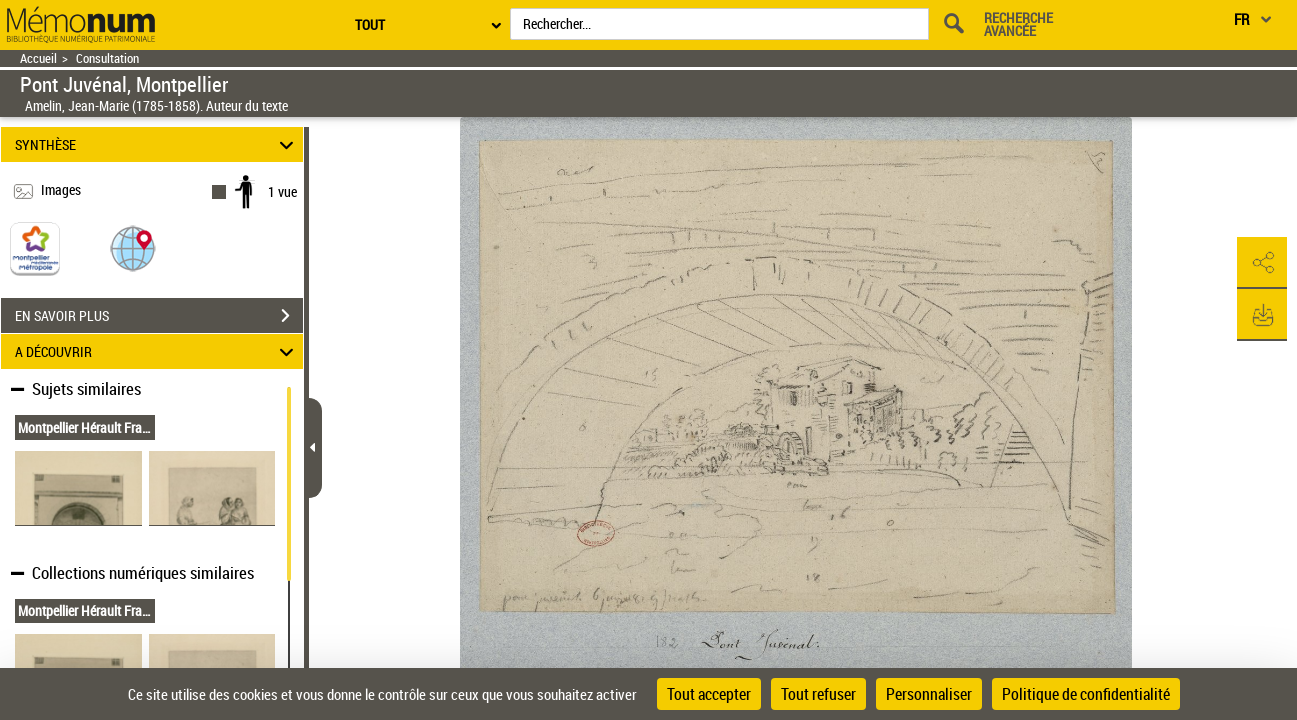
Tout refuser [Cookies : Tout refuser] (818, 694)
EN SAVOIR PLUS (159, 316)
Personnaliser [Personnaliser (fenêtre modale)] (929, 694)
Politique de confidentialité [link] (1086, 694)
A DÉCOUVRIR (157, 351)
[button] (133, 247)
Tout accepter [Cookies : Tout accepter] (709, 694)
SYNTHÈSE (157, 144)
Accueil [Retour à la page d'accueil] (38, 58)
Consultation (107, 58)
